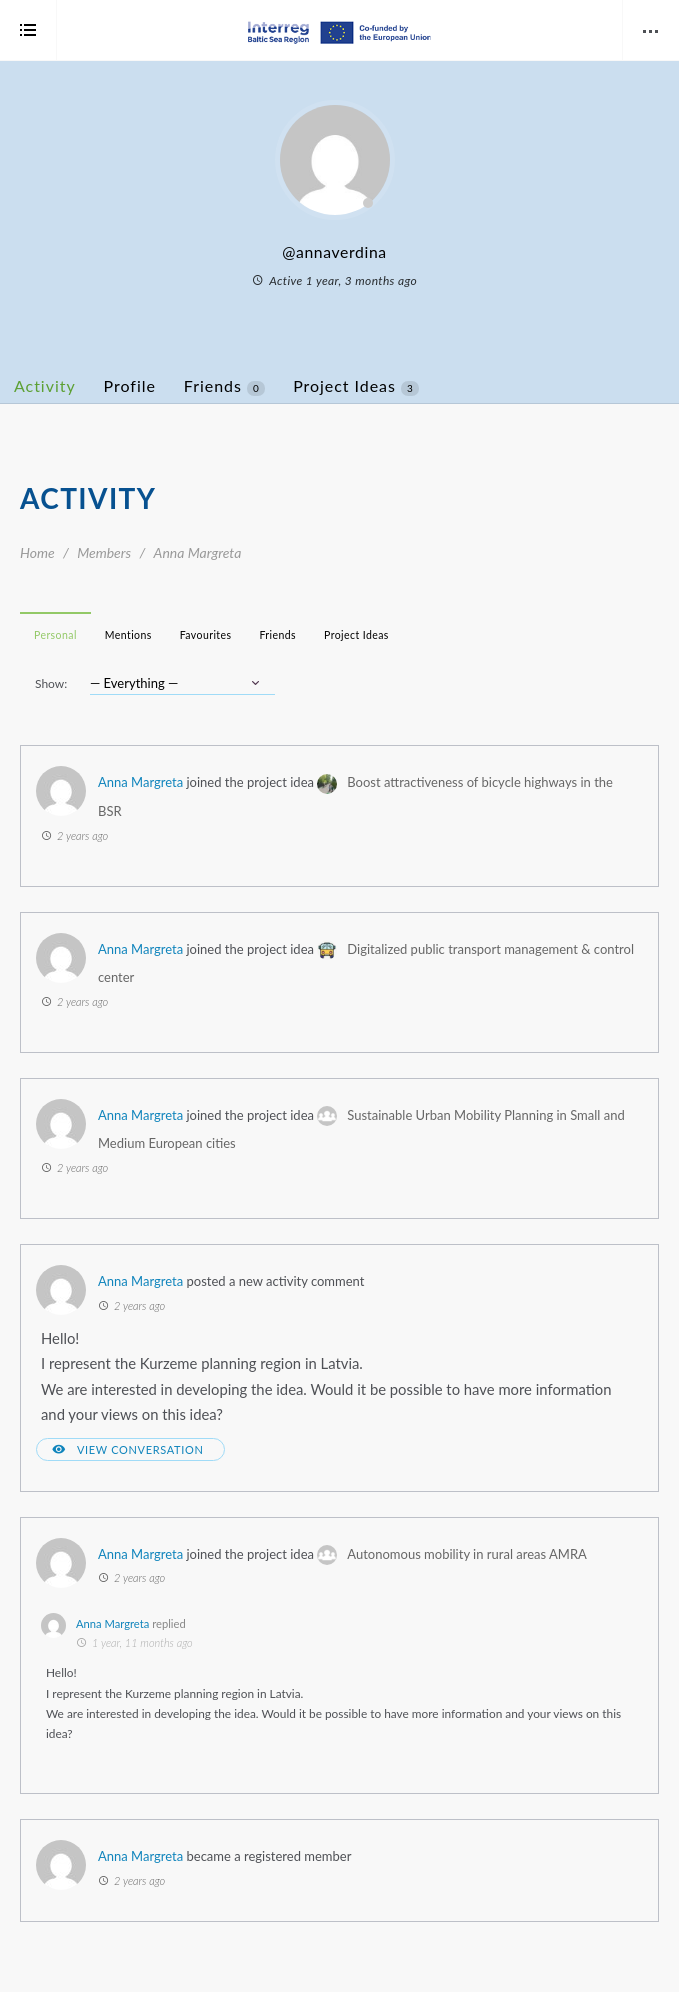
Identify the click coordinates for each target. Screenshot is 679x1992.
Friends (224, 386)
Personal (55, 635)
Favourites (206, 635)
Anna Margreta (140, 782)
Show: (51, 683)
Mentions (128, 635)
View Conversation (140, 1449)
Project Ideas (356, 386)
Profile (130, 385)
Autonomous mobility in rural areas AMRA (467, 1554)
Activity (45, 385)
